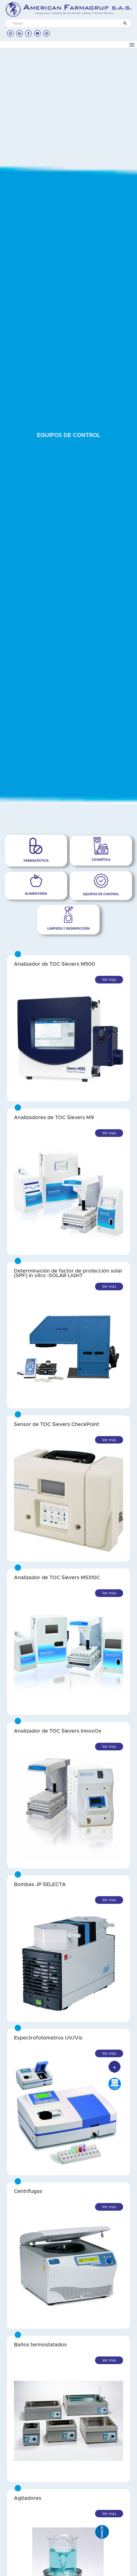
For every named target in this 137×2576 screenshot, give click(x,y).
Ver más (109, 979)
